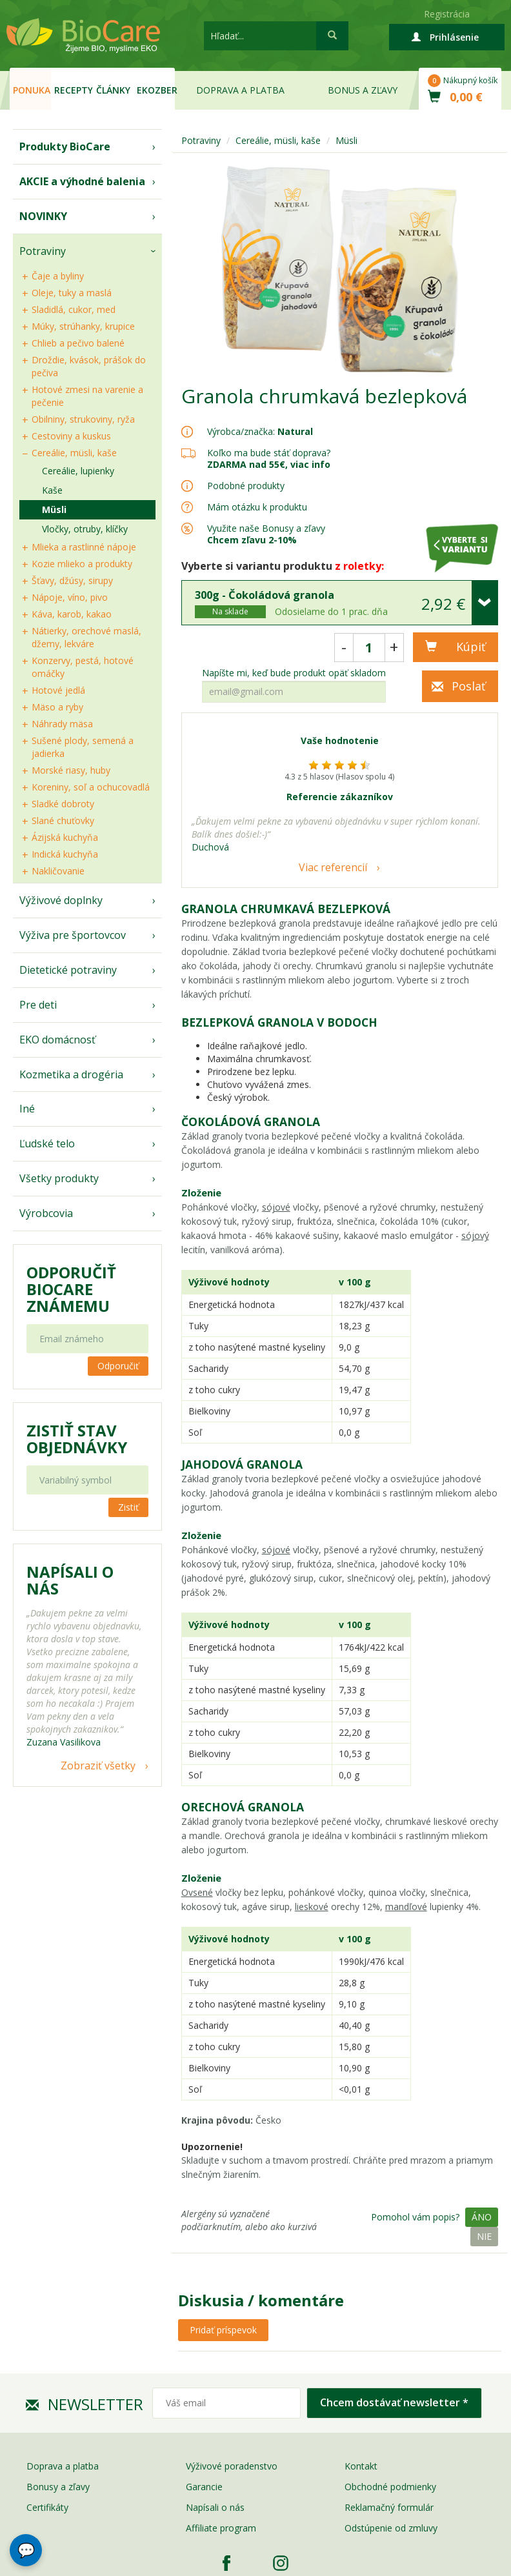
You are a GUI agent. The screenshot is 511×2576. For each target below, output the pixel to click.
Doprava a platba (240, 90)
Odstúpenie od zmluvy (391, 2528)
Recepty (73, 90)
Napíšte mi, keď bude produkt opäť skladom (294, 673)
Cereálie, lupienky (78, 471)
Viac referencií (333, 867)
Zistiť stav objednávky (76, 1439)
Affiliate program (221, 2528)
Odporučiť (118, 1366)
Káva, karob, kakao (72, 614)
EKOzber (156, 90)
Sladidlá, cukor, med (73, 309)
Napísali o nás (215, 2507)
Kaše (52, 490)
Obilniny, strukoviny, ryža (83, 419)
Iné (27, 1109)
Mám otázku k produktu (257, 507)
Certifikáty (47, 2507)
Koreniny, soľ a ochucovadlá (91, 787)
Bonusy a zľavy (58, 2486)
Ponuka (31, 90)
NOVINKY (43, 216)
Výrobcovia (46, 1213)
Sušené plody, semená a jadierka (83, 747)
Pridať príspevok (223, 2330)
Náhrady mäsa (62, 724)
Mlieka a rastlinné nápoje (84, 547)
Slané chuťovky (63, 820)
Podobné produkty (246, 485)
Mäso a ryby (57, 707)
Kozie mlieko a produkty (82, 564)
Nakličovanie (58, 871)
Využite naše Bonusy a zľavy (266, 534)
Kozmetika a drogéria (71, 1074)
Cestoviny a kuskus (71, 436)
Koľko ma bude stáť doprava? (268, 453)
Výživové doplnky (61, 900)
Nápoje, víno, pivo (70, 597)
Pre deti (38, 1005)
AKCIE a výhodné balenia (82, 181)
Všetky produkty (59, 1178)
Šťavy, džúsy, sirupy (72, 580)
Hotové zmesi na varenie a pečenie (87, 395)
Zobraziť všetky (98, 1765)
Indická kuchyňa (65, 854)
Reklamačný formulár (389, 2507)
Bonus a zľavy (362, 90)
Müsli (54, 509)
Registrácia (447, 14)
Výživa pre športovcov (72, 935)
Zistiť (128, 1507)
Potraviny (42, 251)
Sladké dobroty (63, 804)
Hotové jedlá (58, 690)
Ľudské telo (47, 1143)
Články (113, 90)
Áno (482, 2217)
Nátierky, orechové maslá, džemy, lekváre (86, 637)
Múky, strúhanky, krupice (83, 326)
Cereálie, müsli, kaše (74, 453)
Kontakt (361, 2466)
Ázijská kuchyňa (65, 837)
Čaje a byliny (58, 276)
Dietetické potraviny (68, 970)
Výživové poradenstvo (231, 2466)
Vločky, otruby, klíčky (85, 529)
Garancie (204, 2486)
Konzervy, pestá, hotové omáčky (83, 666)
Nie (484, 2236)
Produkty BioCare (64, 146)
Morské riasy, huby (71, 770)
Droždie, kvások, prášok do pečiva (89, 366)
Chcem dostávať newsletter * (394, 2402)
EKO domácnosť (57, 1039)
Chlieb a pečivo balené (78, 343)
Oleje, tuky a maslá (72, 293)
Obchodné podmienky (390, 2486)
